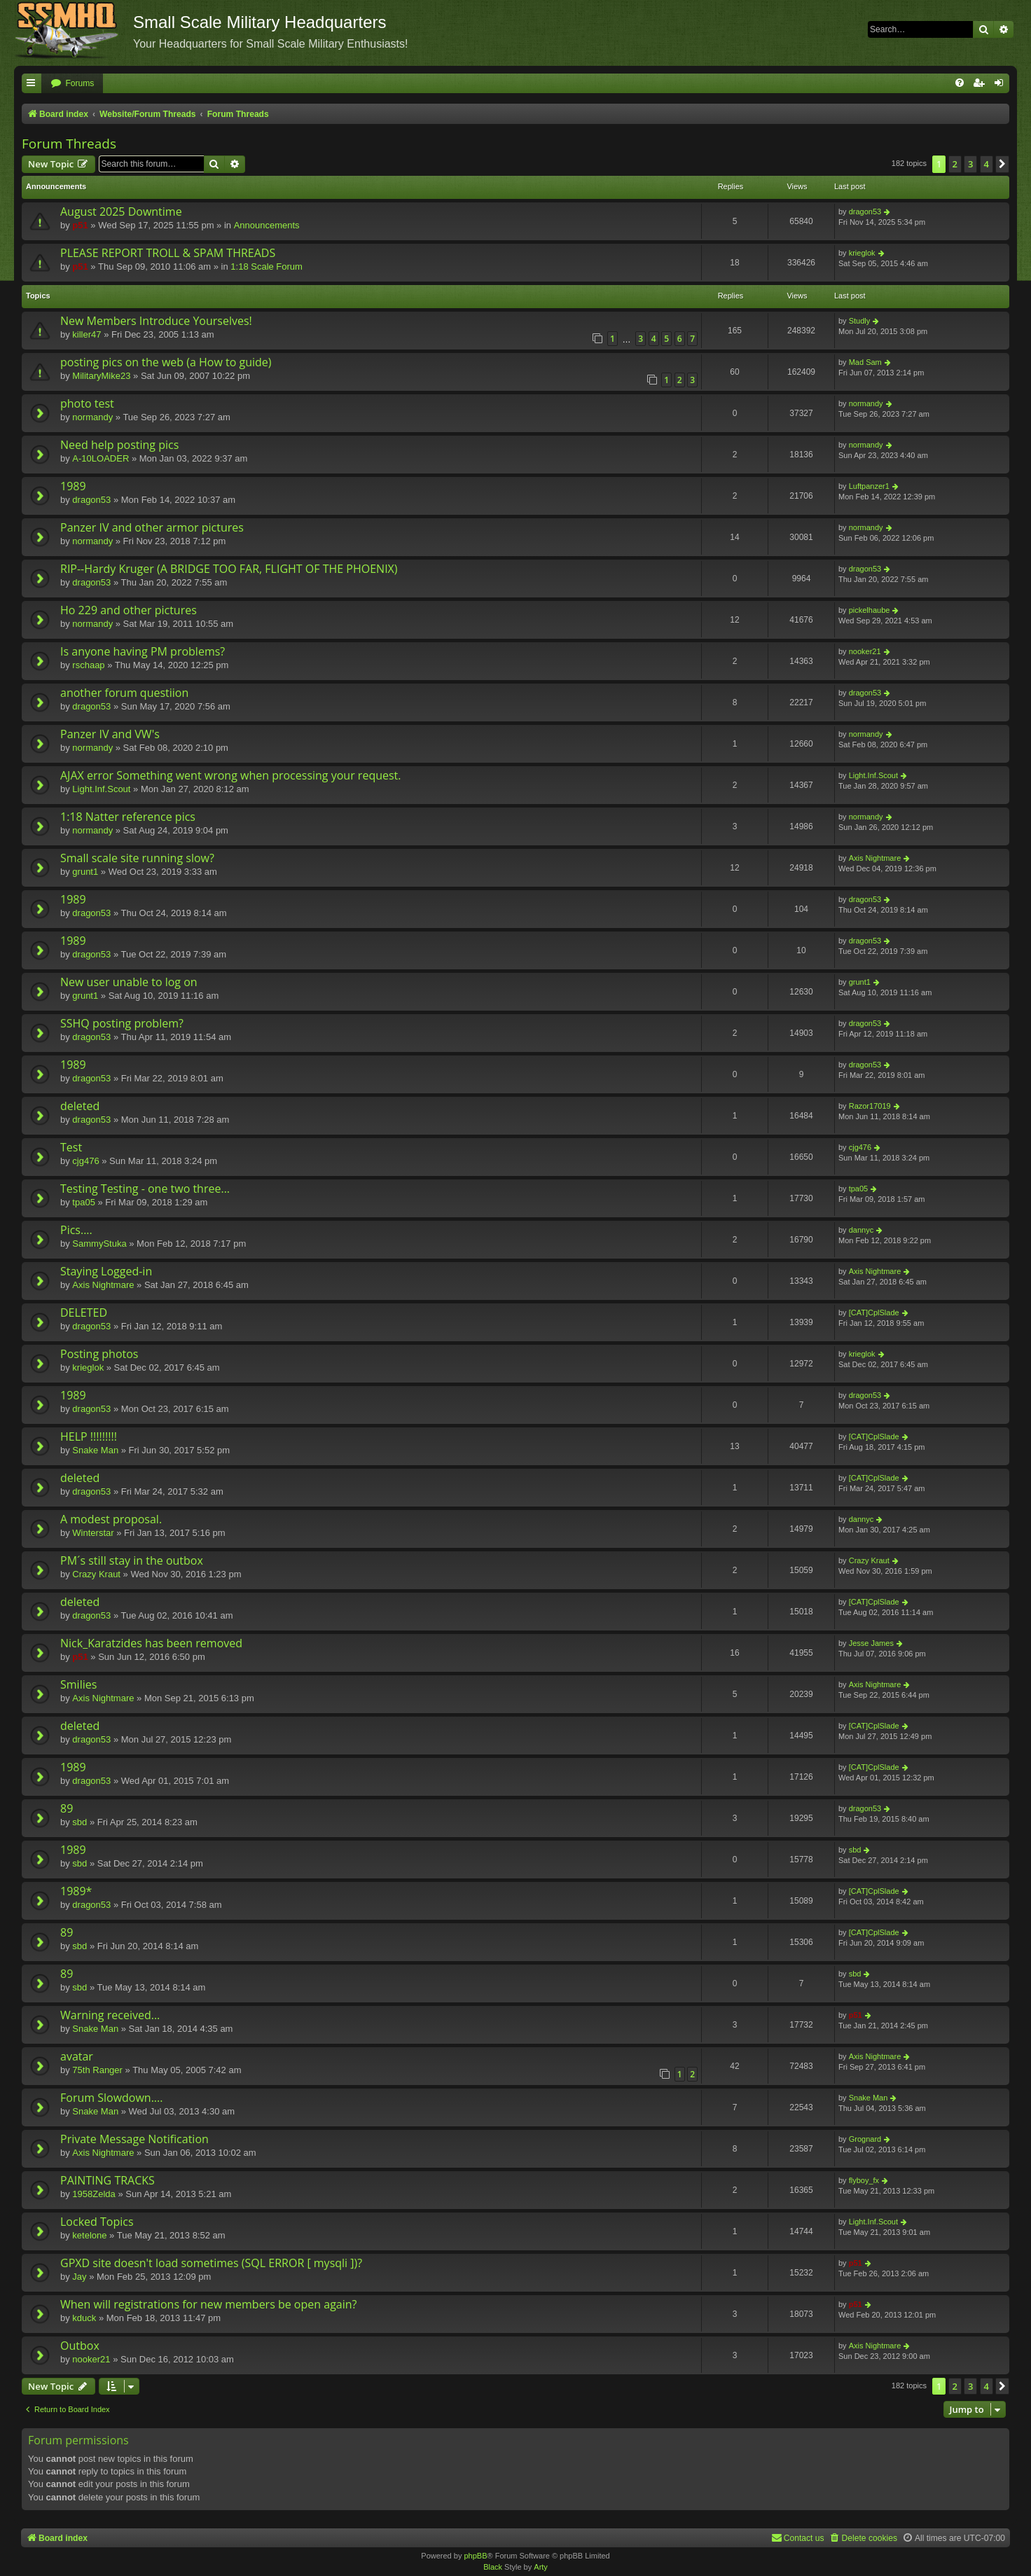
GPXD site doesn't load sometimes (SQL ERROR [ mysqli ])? (211, 2263)
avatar (76, 2056)
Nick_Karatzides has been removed (151, 1643)
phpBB (475, 2555)
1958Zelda (93, 2194)
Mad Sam (865, 362)
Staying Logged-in (106, 1271)
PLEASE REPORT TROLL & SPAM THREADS (167, 253)
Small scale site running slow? (137, 858)
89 (66, 1808)
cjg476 (85, 1161)
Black (492, 2567)
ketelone (89, 2235)
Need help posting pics (119, 444)
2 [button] (955, 164)
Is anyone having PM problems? (142, 651)
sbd (79, 1822)
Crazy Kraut (96, 1574)
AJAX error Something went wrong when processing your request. (230, 775)
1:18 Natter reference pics (127, 816)
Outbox (79, 2345)
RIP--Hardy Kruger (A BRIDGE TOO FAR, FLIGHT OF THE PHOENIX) (229, 568)
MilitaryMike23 (101, 376)
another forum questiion (124, 692)
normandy (92, 417)
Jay (79, 2276)
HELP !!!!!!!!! (88, 1436)
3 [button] (970, 164)
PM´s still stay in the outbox (131, 1560)
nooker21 (865, 651)
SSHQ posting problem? (122, 1023)
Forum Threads (69, 143)
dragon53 (865, 211)
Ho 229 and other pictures (128, 610)
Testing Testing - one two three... (145, 1188)
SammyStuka (99, 1243)
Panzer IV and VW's (110, 734)
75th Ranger (97, 2070)
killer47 (86, 334)
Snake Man (95, 1450)
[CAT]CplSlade (874, 1312)
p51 (80, 225)
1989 (73, 486)
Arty (541, 2567)
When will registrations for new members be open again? (208, 2304)
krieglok (862, 253)
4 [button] (986, 164)
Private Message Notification (134, 2139)
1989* (76, 1891)
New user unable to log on (129, 982)
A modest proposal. (111, 1519)
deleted (79, 1106)
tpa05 (83, 1202)
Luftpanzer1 (869, 486)
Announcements (267, 225)
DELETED (83, 1312)
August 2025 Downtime (121, 211)
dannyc (861, 1230)
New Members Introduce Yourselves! (156, 320)
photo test (87, 403)
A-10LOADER (100, 458)
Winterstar (92, 1533)
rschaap (88, 665)
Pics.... (76, 1230)
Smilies (78, 1684)
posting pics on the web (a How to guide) (166, 362)
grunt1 (85, 871)
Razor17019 (870, 1106)
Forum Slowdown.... (111, 2097)
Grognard (865, 2139)
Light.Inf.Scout (101, 789)
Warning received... (110, 2015)
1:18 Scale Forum (266, 266)
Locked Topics (97, 2221)
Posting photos (99, 1354)
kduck (84, 2318)
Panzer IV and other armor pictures (152, 527)
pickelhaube (869, 610)
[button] (1002, 163)
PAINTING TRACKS (107, 2180)
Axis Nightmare (875, 858)
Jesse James (871, 1643)
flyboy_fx (864, 2180)
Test (71, 1147)
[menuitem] (72, 83)
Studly (860, 321)
